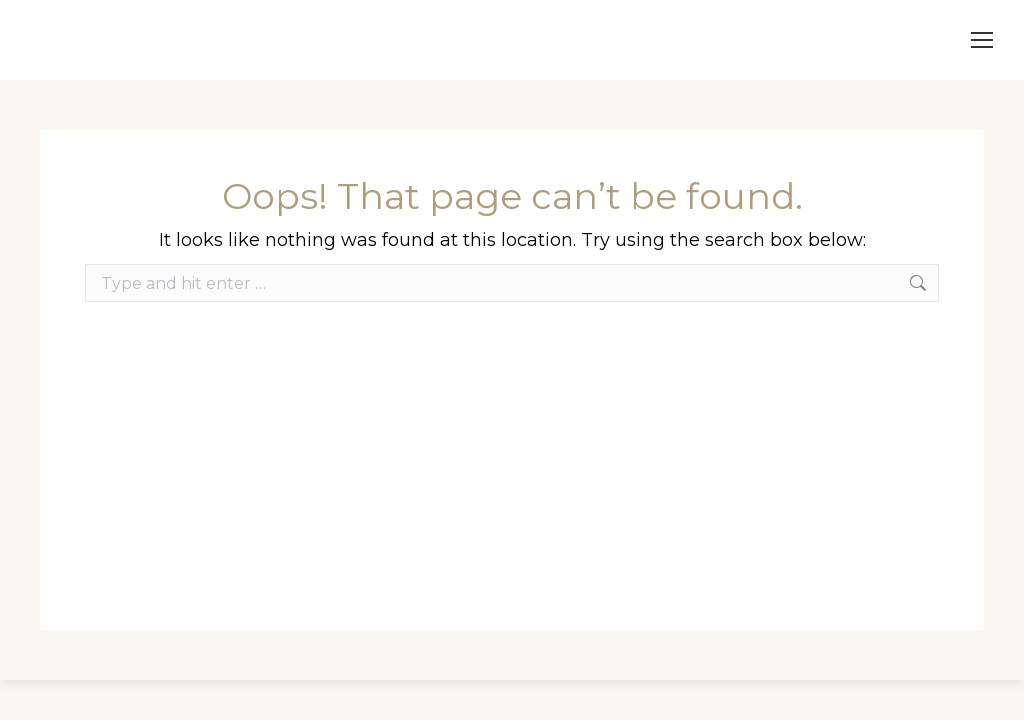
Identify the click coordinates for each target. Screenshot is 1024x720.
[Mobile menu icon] (982, 40)
